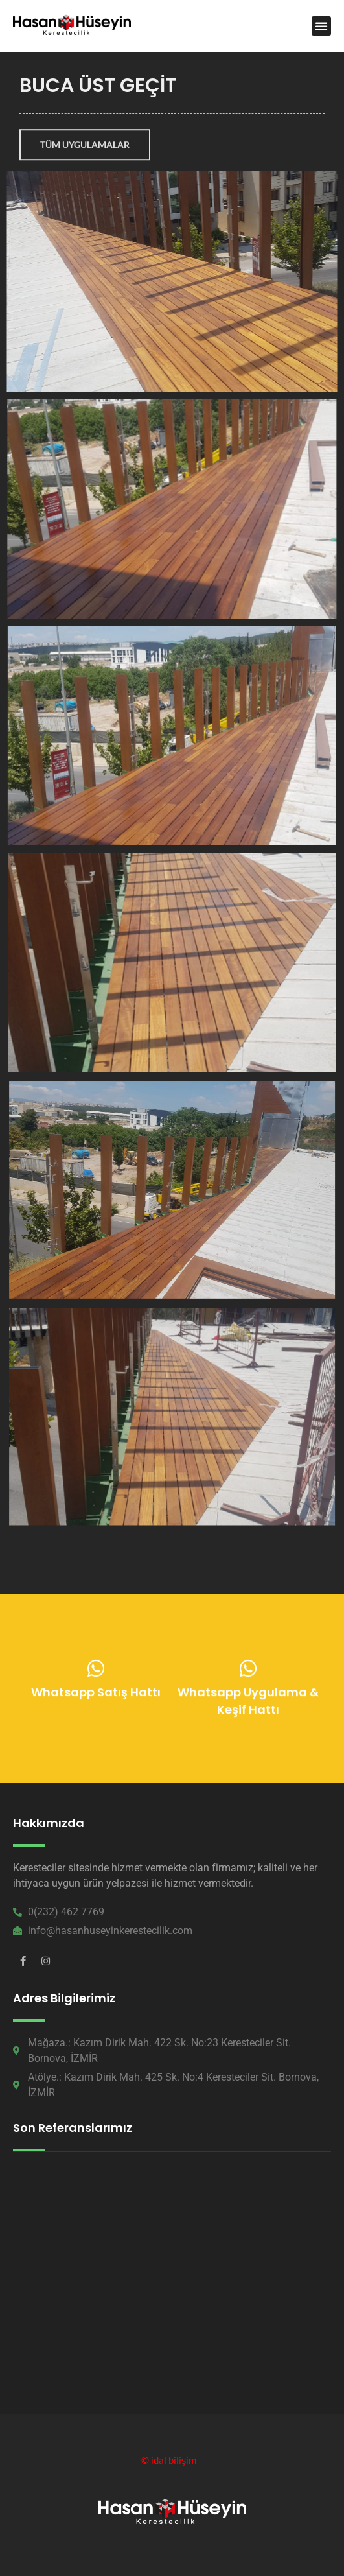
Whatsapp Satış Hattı (96, 1694)
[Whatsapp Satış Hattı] (96, 1671)
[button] (321, 26)
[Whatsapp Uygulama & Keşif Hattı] (248, 1672)
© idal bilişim (169, 2460)
